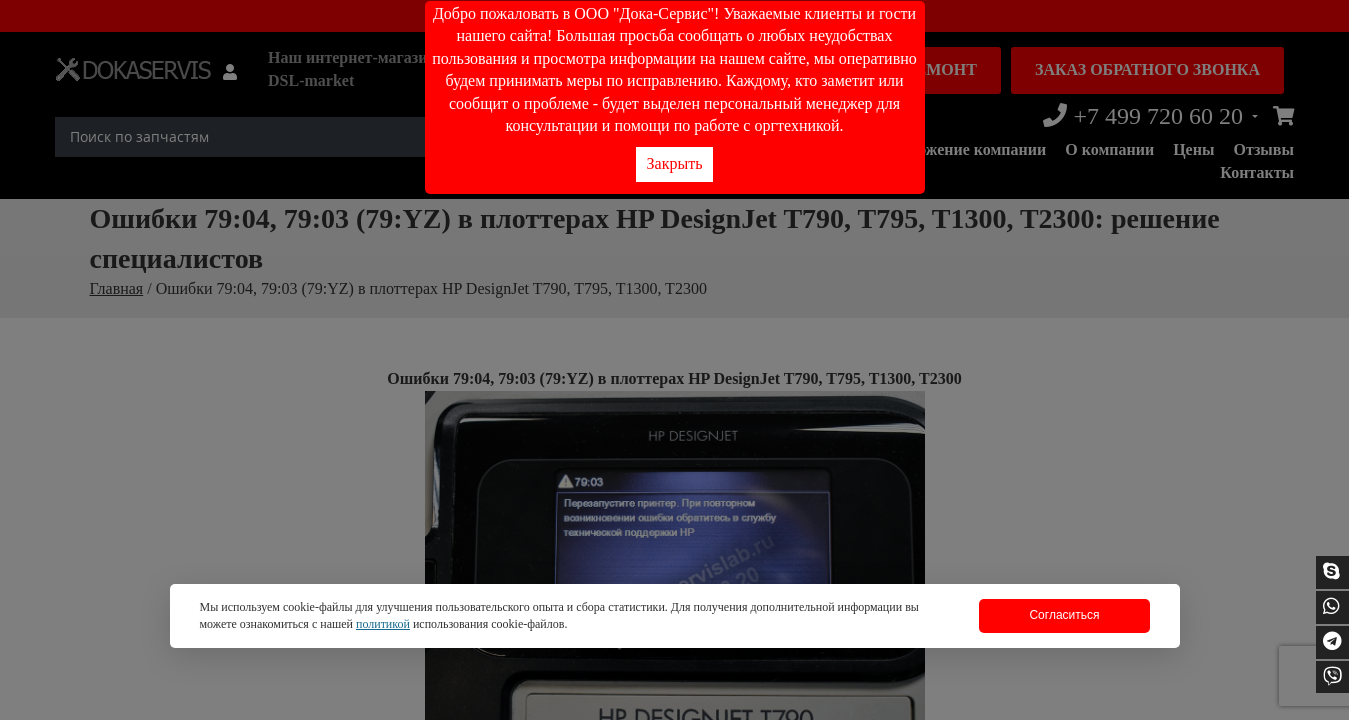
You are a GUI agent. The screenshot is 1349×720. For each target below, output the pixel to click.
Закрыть (675, 163)
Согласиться (1064, 615)
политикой (383, 624)
